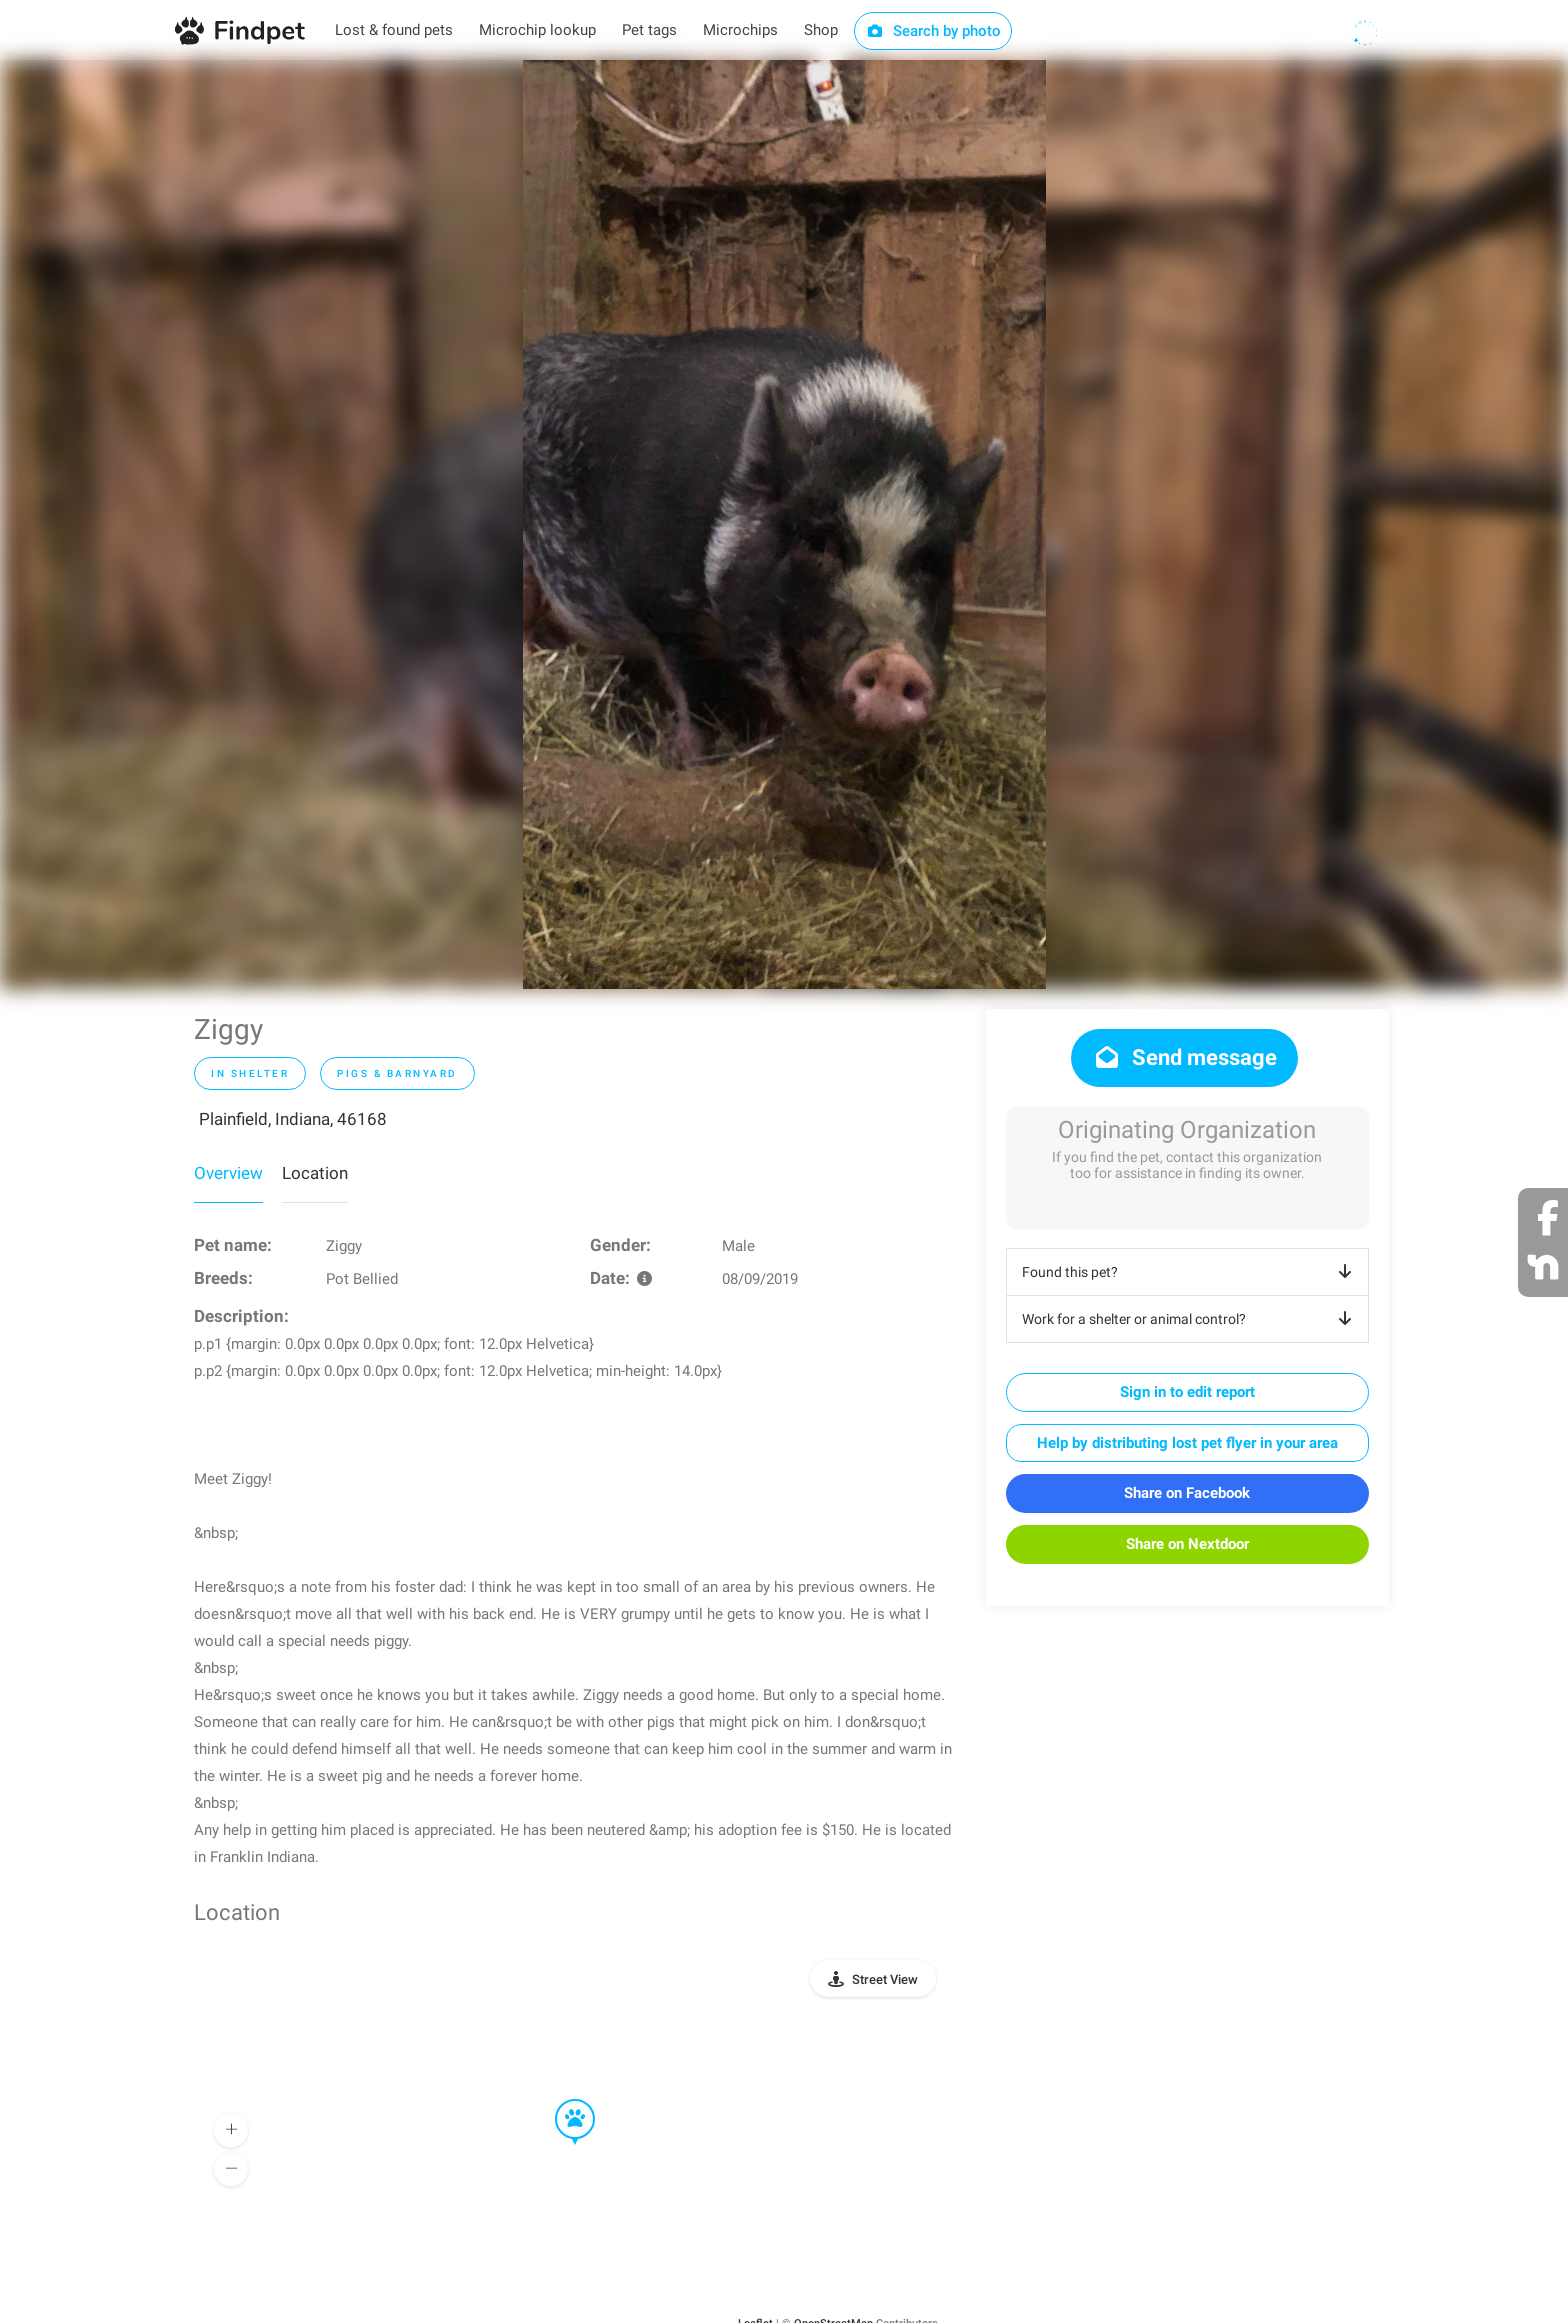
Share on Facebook (1187, 1493)
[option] (784, 524)
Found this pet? (1190, 1272)
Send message (1184, 1057)
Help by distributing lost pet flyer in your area (1187, 1443)
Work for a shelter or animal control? (1190, 1319)
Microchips (740, 30)
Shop (821, 30)
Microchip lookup (537, 30)
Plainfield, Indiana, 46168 (293, 1119)
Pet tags (649, 30)
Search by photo (933, 31)
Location (315, 1173)
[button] (561, 2100)
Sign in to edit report (1187, 1392)
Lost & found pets (394, 30)
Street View (885, 1979)
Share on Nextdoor (1187, 1544)
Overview (228, 1173)
